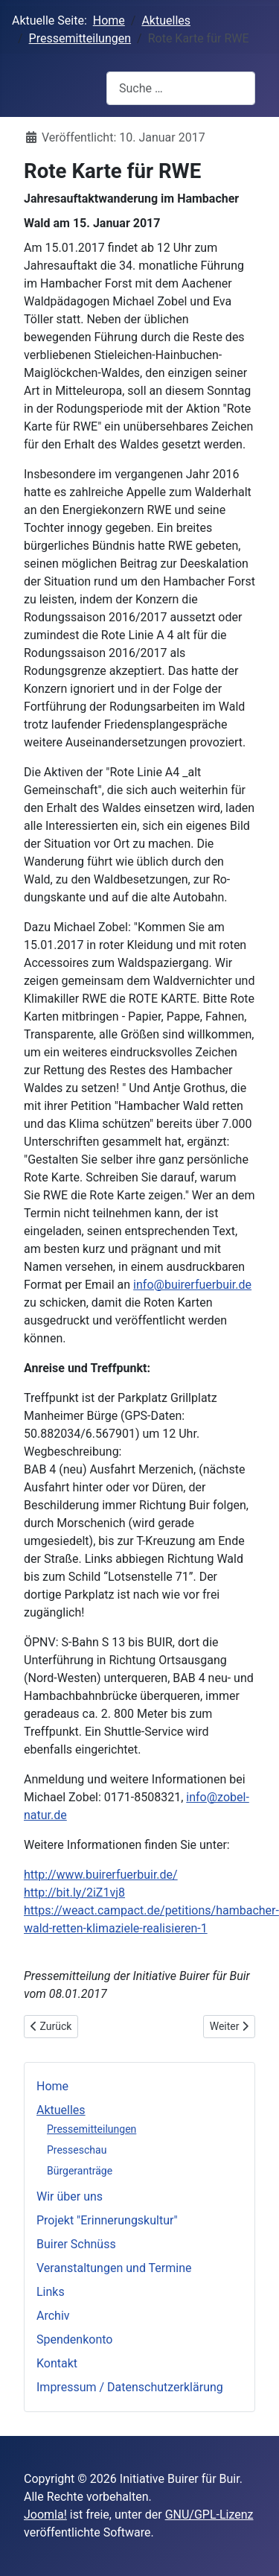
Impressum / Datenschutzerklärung (129, 2387)
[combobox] (180, 88)
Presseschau (76, 2150)
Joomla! (45, 2514)
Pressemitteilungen (91, 2129)
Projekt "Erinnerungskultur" (107, 2220)
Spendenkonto (74, 2339)
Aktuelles (61, 2110)
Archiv (53, 2316)
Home (52, 2086)
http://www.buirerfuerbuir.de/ (101, 1875)
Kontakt (56, 2363)
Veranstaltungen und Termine (113, 2268)
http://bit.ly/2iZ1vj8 (74, 1892)
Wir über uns (69, 2196)
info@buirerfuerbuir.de (192, 1285)
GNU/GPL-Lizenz (209, 2514)
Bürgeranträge (79, 2171)
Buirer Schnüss (76, 2244)
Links (50, 2292)
